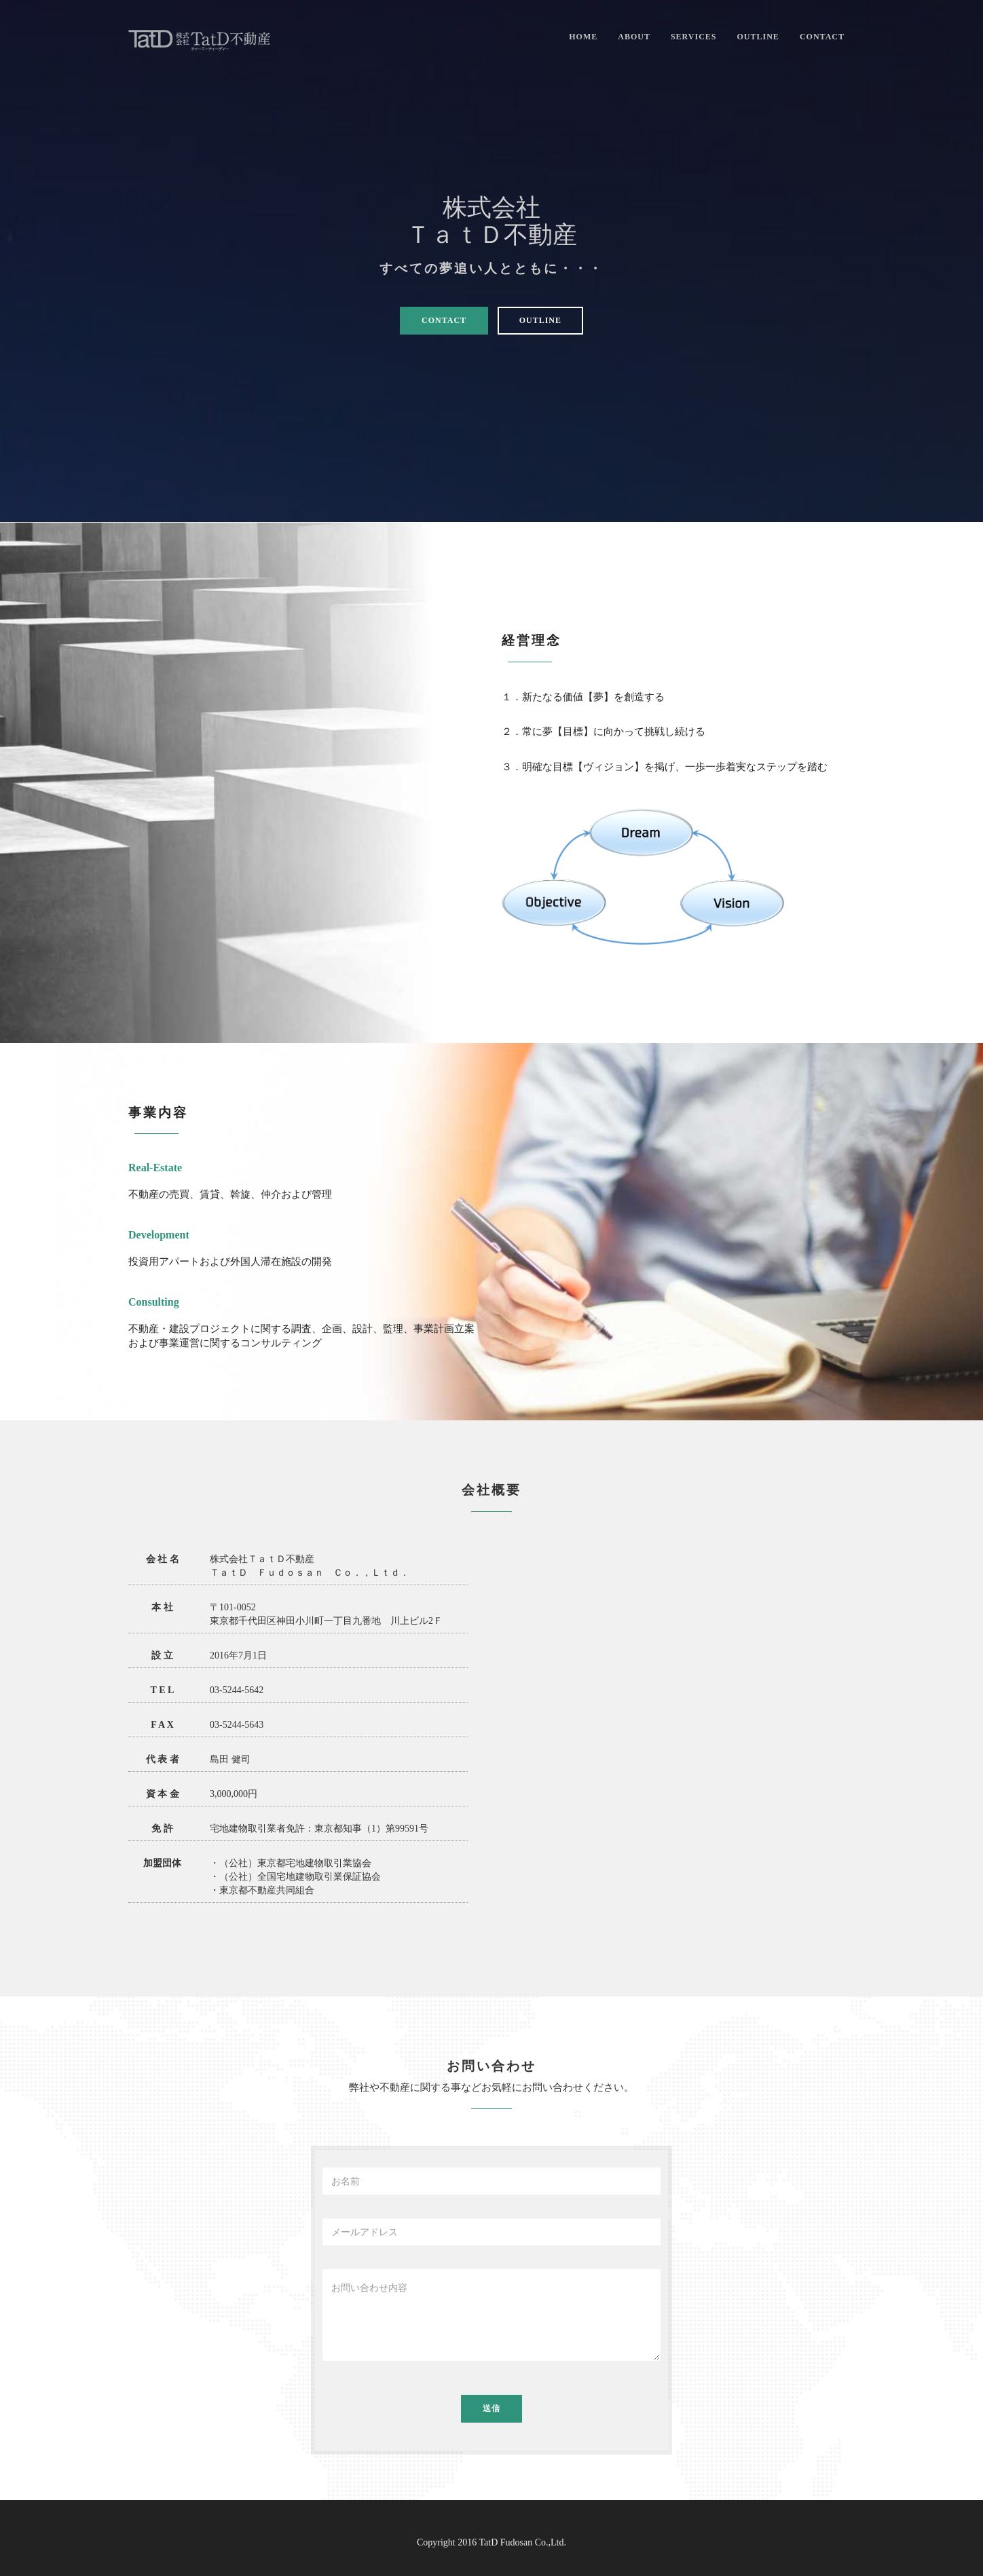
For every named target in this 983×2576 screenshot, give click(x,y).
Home (583, 36)
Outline (758, 36)
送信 (491, 2408)
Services (694, 36)
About (634, 36)
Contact (822, 36)
